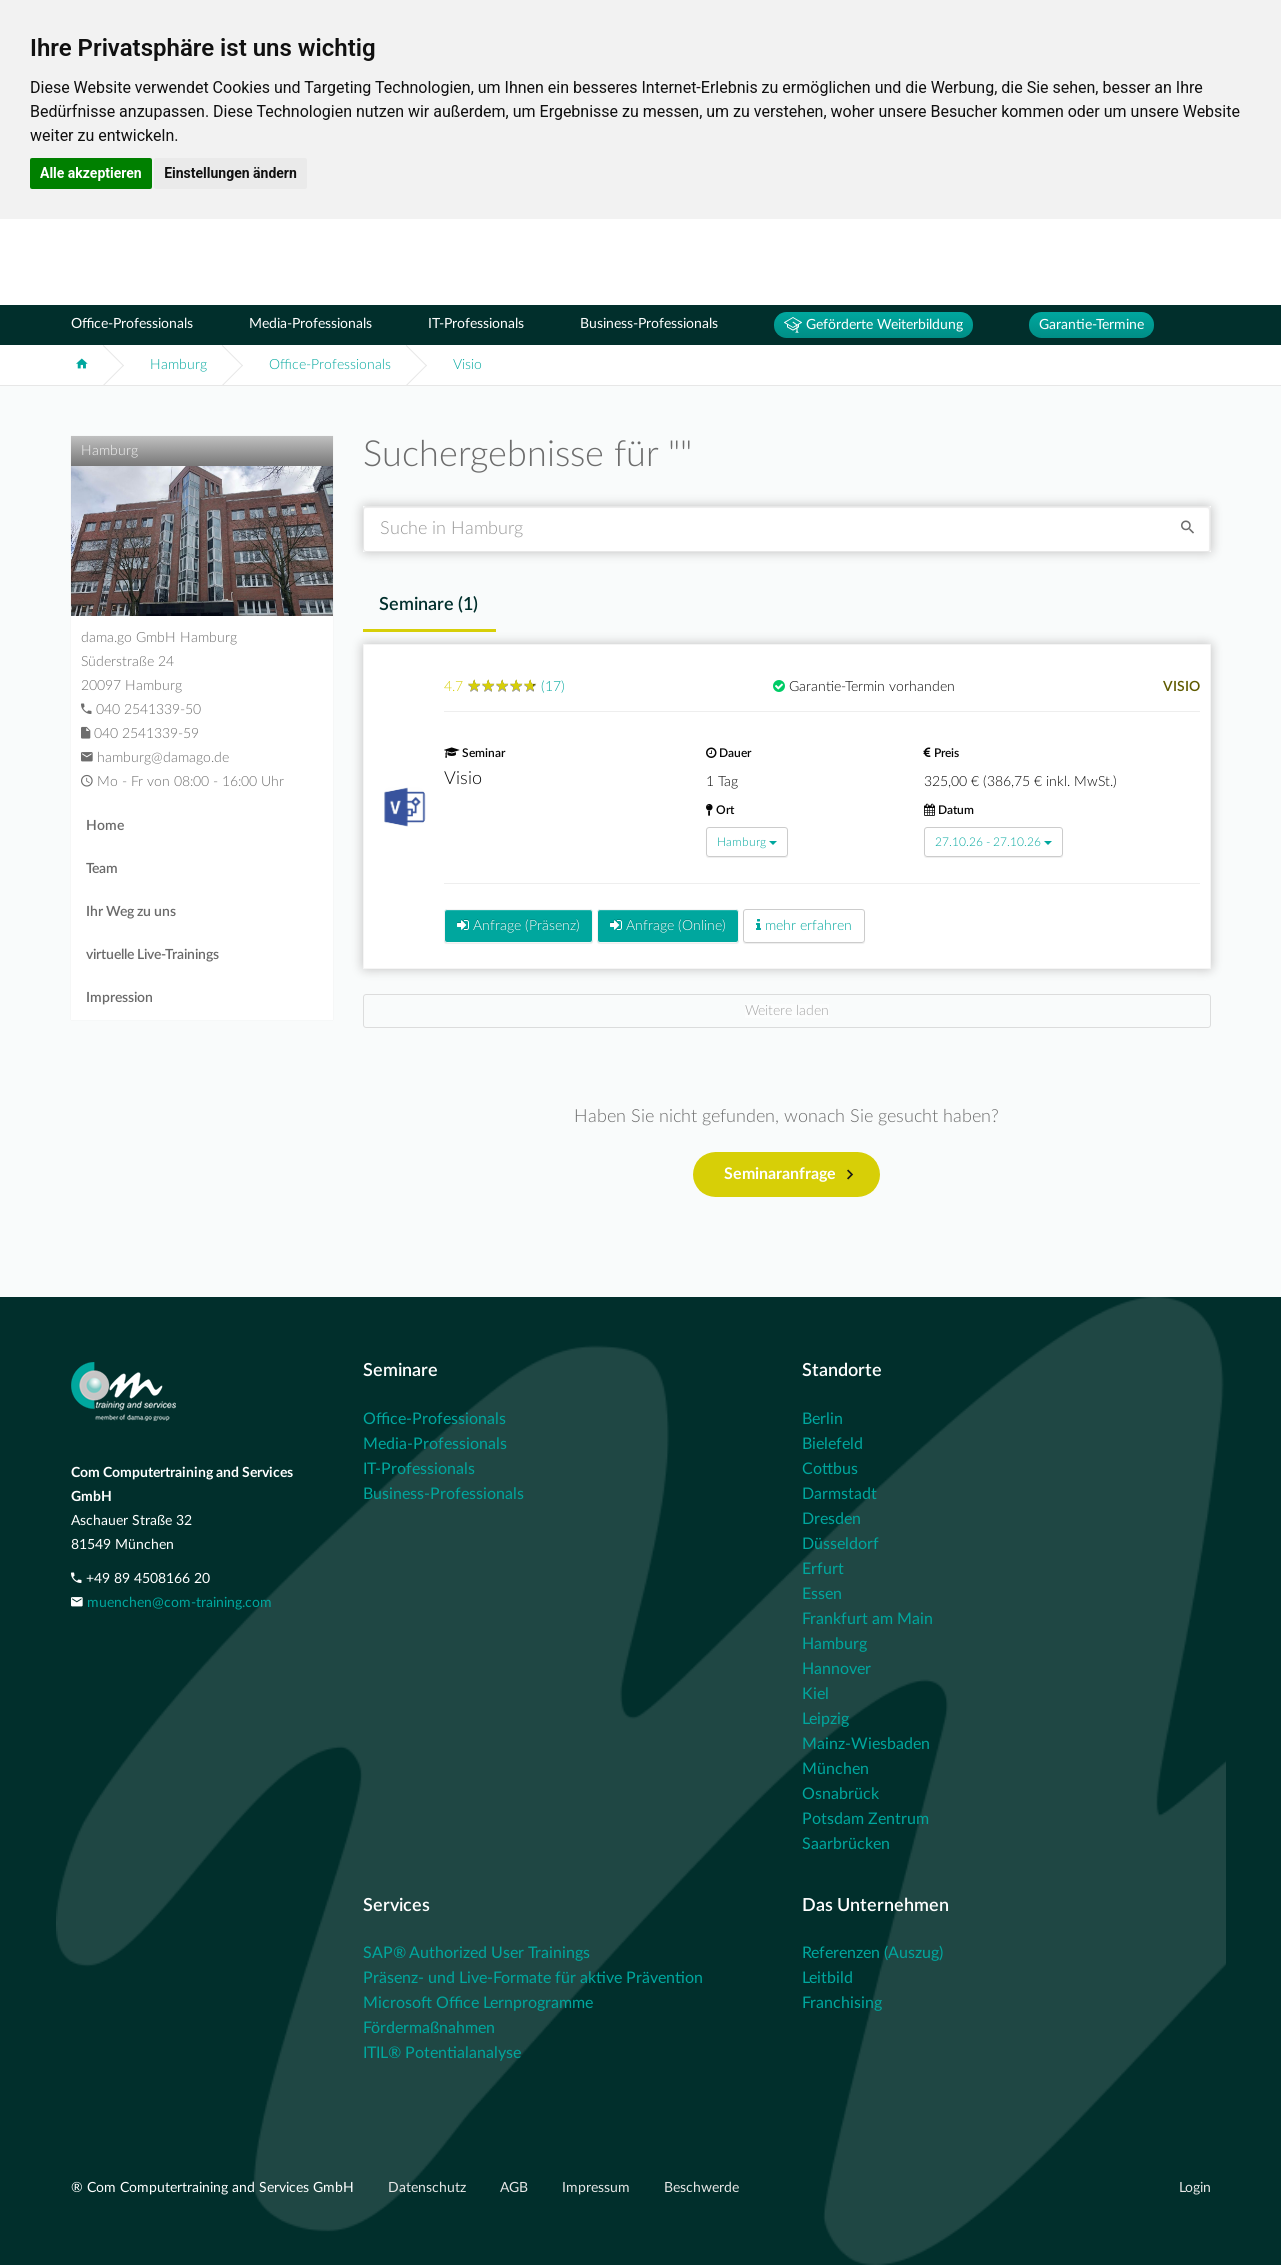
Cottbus (830, 1469)
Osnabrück (840, 1794)
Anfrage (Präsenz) (518, 925)
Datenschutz (429, 2188)
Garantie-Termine (1091, 325)
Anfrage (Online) (668, 925)
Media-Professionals (310, 324)
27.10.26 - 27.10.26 (993, 842)
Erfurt (823, 1569)
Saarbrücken (846, 1844)
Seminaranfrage (788, 1175)
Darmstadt (839, 1494)
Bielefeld (832, 1444)
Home (105, 826)
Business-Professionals (649, 324)
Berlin (822, 1419)
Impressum (598, 2188)
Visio (467, 365)
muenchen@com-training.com (179, 1603)
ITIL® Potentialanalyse (442, 2053)
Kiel (815, 1694)
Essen (822, 1594)
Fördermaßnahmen (429, 2028)
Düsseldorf (840, 1544)
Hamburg (178, 365)
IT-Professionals (476, 324)
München (835, 1769)
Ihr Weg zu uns (131, 912)
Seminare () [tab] (428, 605)
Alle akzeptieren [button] (91, 173)
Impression (119, 998)
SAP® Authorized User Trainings (476, 1953)
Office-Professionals (132, 324)
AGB (516, 2188)
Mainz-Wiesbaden (866, 1744)
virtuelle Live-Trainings (152, 955)
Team (102, 869)
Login (1195, 2188)
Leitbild (827, 1978)
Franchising (842, 2003)
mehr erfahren (804, 925)
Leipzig (825, 1719)
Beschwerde (701, 2188)
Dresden (831, 1519)
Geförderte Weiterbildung (873, 325)
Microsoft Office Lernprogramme (478, 2003)
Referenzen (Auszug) (872, 1953)
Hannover (836, 1669)
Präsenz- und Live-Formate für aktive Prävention (533, 1978)
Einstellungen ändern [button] (230, 173)
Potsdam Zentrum (865, 1819)
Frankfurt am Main (867, 1619)
